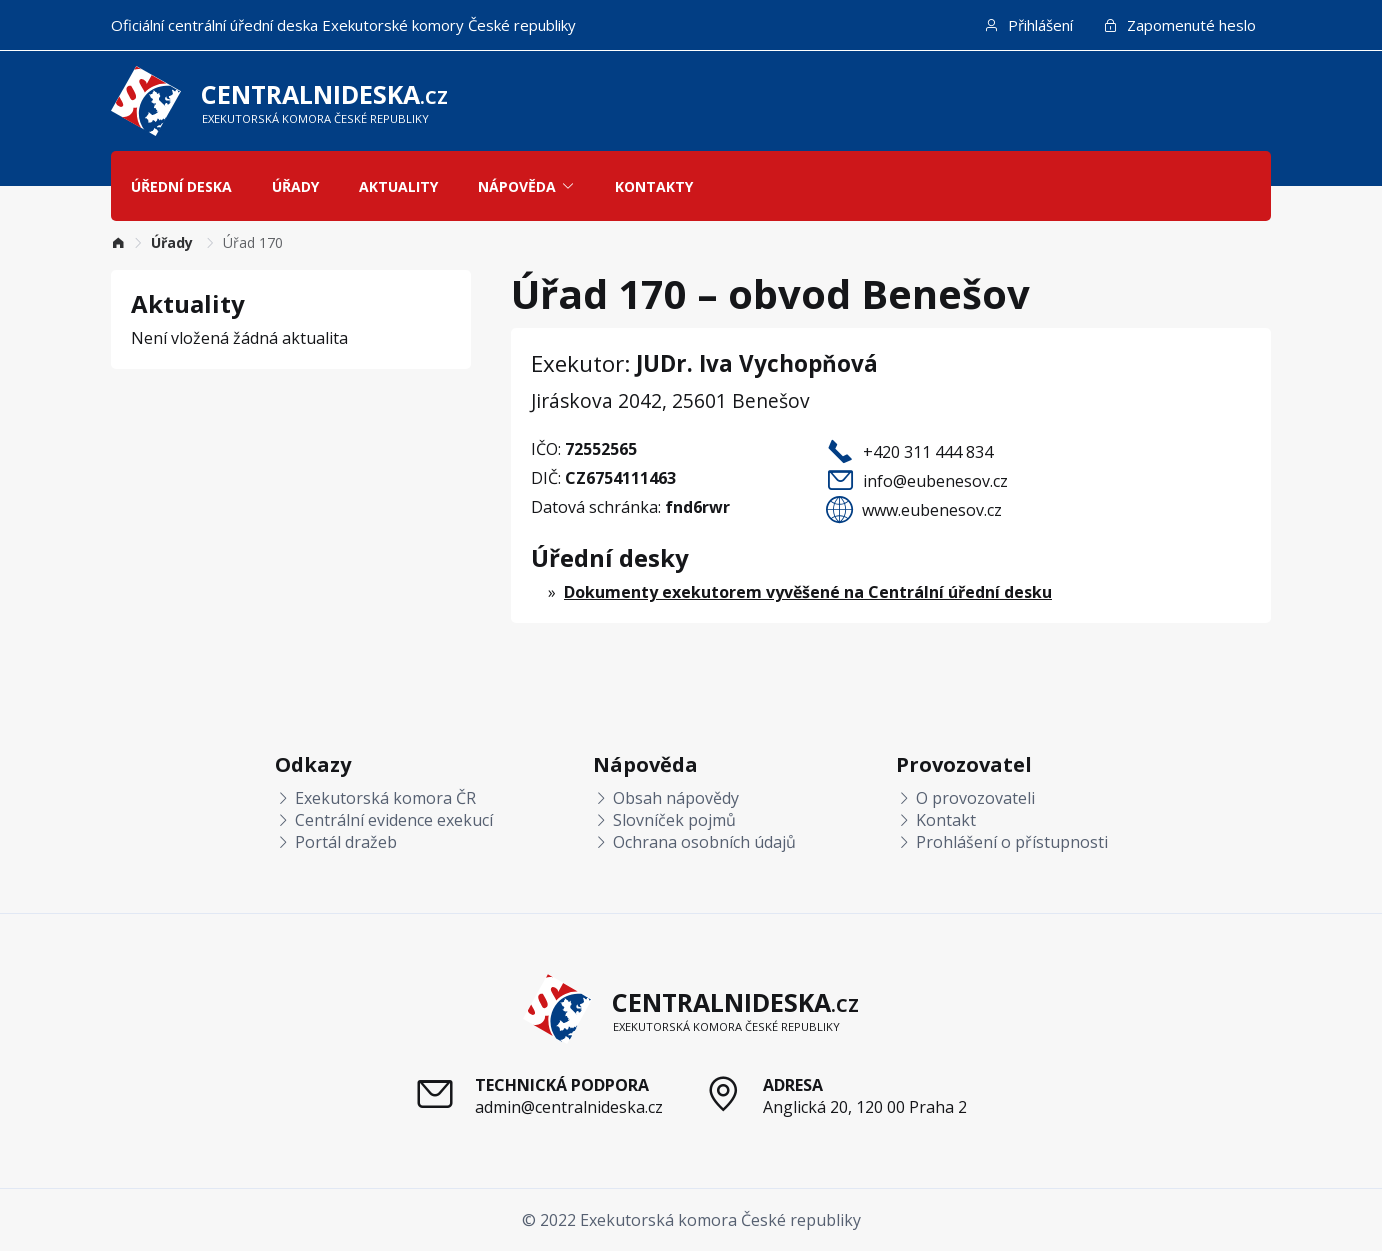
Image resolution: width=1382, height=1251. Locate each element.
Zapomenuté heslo (1179, 25)
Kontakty (654, 186)
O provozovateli (965, 798)
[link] (118, 242)
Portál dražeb (336, 842)
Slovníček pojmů (664, 820)
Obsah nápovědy (666, 798)
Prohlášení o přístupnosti (1002, 842)
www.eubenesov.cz (932, 510)
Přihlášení (1028, 25)
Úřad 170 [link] (253, 242)
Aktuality (398, 186)
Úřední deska (181, 186)
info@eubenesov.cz (935, 481)
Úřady (295, 186)
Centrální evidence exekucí (384, 820)
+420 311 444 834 (928, 452)
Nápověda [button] (526, 186)
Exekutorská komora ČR (375, 798)
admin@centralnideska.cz (569, 1107)
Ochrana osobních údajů (694, 842)
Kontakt (936, 820)
